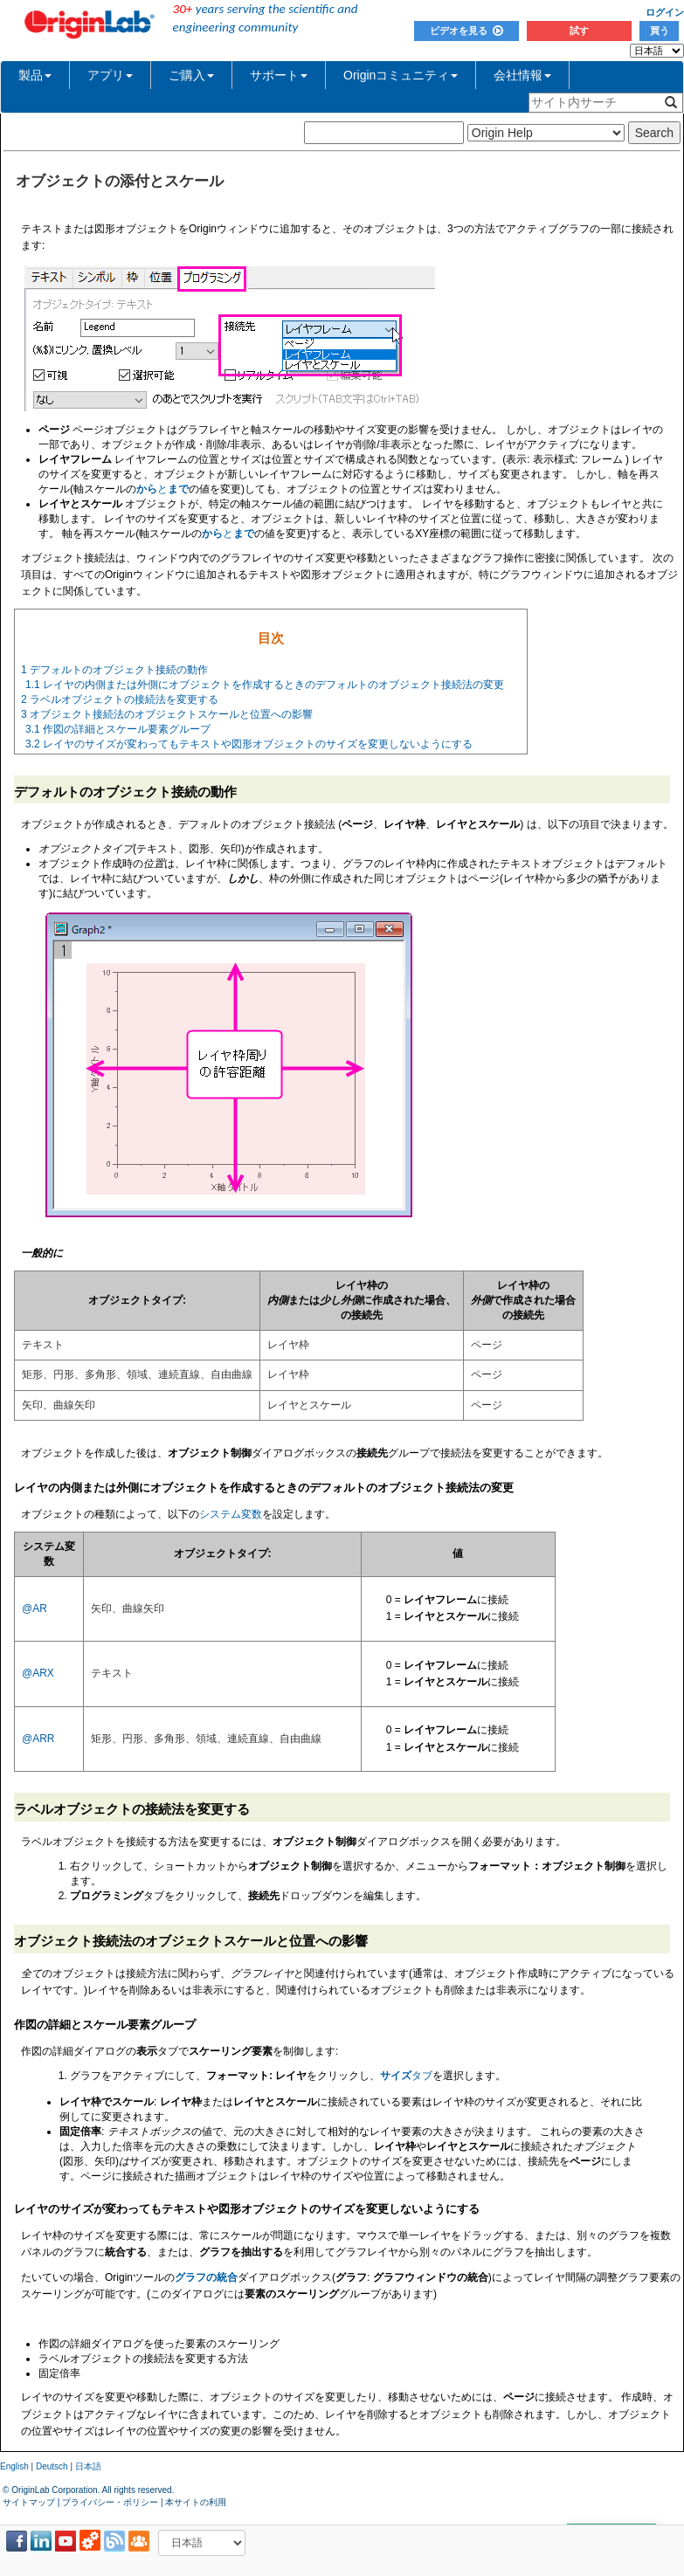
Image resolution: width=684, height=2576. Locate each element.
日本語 (88, 2466)
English (14, 2466)
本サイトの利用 (195, 2502)
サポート (278, 75)
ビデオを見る (466, 30)
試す (579, 30)
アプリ (110, 75)
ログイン (665, 12)
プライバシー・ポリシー (110, 2502)
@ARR (38, 1738)
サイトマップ (29, 2502)
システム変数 (230, 1514)
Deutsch (52, 2466)
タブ (406, 2076)
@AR (34, 1608)
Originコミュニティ (400, 75)
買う (659, 30)
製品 (35, 75)
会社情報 (522, 75)
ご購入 (191, 75)
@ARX (38, 1673)
